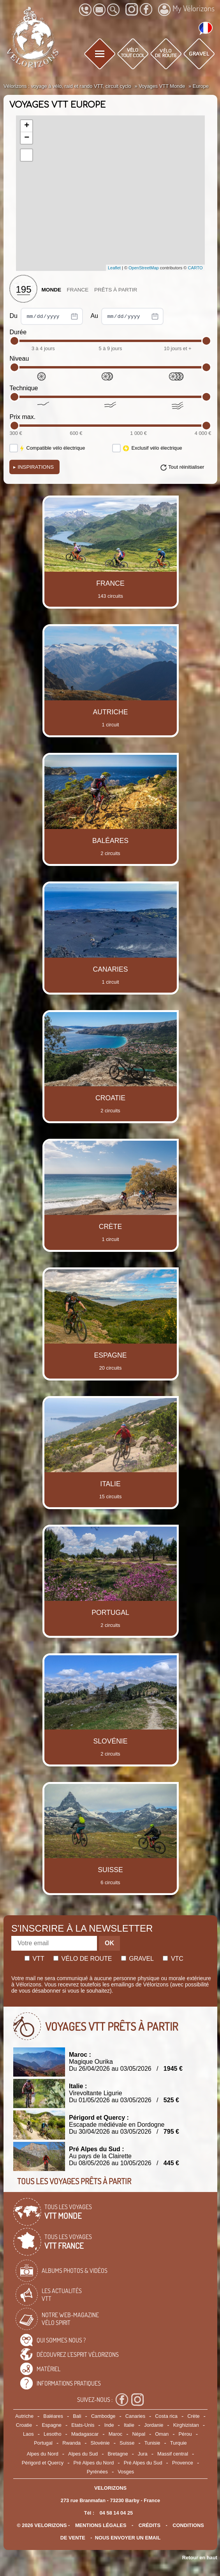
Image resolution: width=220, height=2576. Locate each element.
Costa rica (166, 2416)
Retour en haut (199, 2557)
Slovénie (100, 2443)
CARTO (195, 267)
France (78, 290)
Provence (182, 2463)
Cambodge (103, 2416)
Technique (23, 388)
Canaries (135, 2416)
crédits (149, 2525)
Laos (28, 2434)
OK (109, 1943)
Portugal (43, 2443)
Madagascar (85, 2434)
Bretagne (118, 2454)
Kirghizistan (186, 2425)
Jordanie (153, 2425)
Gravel (137, 1958)
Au (127, 316)
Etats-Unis (82, 2425)
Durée (17, 332)
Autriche (24, 2416)
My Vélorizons (186, 9)
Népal (138, 2434)
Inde (109, 2425)
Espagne (52, 2425)
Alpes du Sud (83, 2454)
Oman (162, 2434)
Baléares (53, 2416)
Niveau (19, 358)
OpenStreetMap (143, 267)
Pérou (185, 2434)
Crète (193, 2416)
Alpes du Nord (42, 2454)
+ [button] (26, 126)
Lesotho (53, 2434)
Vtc (173, 1958)
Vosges (126, 2472)
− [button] (26, 138)
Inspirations (33, 467)
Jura (143, 2454)
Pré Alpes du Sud (143, 2463)
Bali (77, 2416)
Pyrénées (97, 2472)
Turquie (178, 2443)
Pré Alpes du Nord (93, 2463)
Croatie (24, 2425)
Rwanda (71, 2443)
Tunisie (152, 2443)
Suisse (127, 2443)
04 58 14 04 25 (116, 2513)
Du (46, 316)
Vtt (34, 1958)
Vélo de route (82, 1958)
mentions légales (101, 2525)
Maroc (116, 2434)
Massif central (172, 2454)
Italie (129, 2425)
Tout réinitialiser (186, 467)
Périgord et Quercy (42, 2463)
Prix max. (22, 417)
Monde (51, 290)
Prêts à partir (115, 290)
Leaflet (114, 267)
